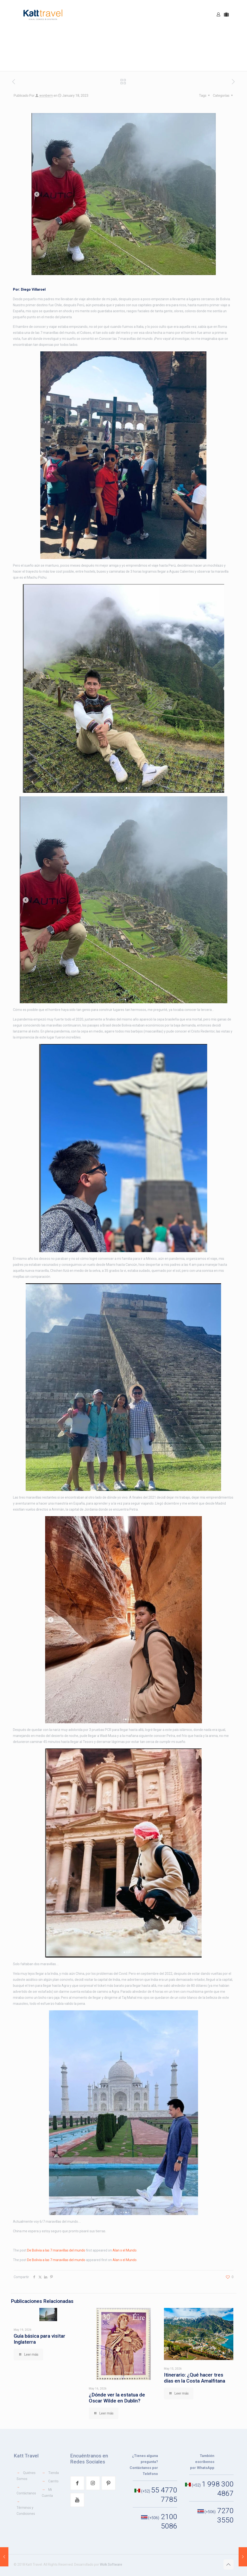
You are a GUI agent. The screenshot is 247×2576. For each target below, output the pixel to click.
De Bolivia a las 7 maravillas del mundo (56, 2250)
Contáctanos (26, 2493)
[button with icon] (77, 2483)
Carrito (53, 2481)
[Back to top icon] (228, 2564)
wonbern (46, 95)
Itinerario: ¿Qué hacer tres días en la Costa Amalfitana (194, 2378)
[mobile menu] (202, 14)
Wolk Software (111, 2564)
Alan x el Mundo (125, 2250)
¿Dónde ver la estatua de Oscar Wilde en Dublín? (117, 2398)
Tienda (53, 2473)
